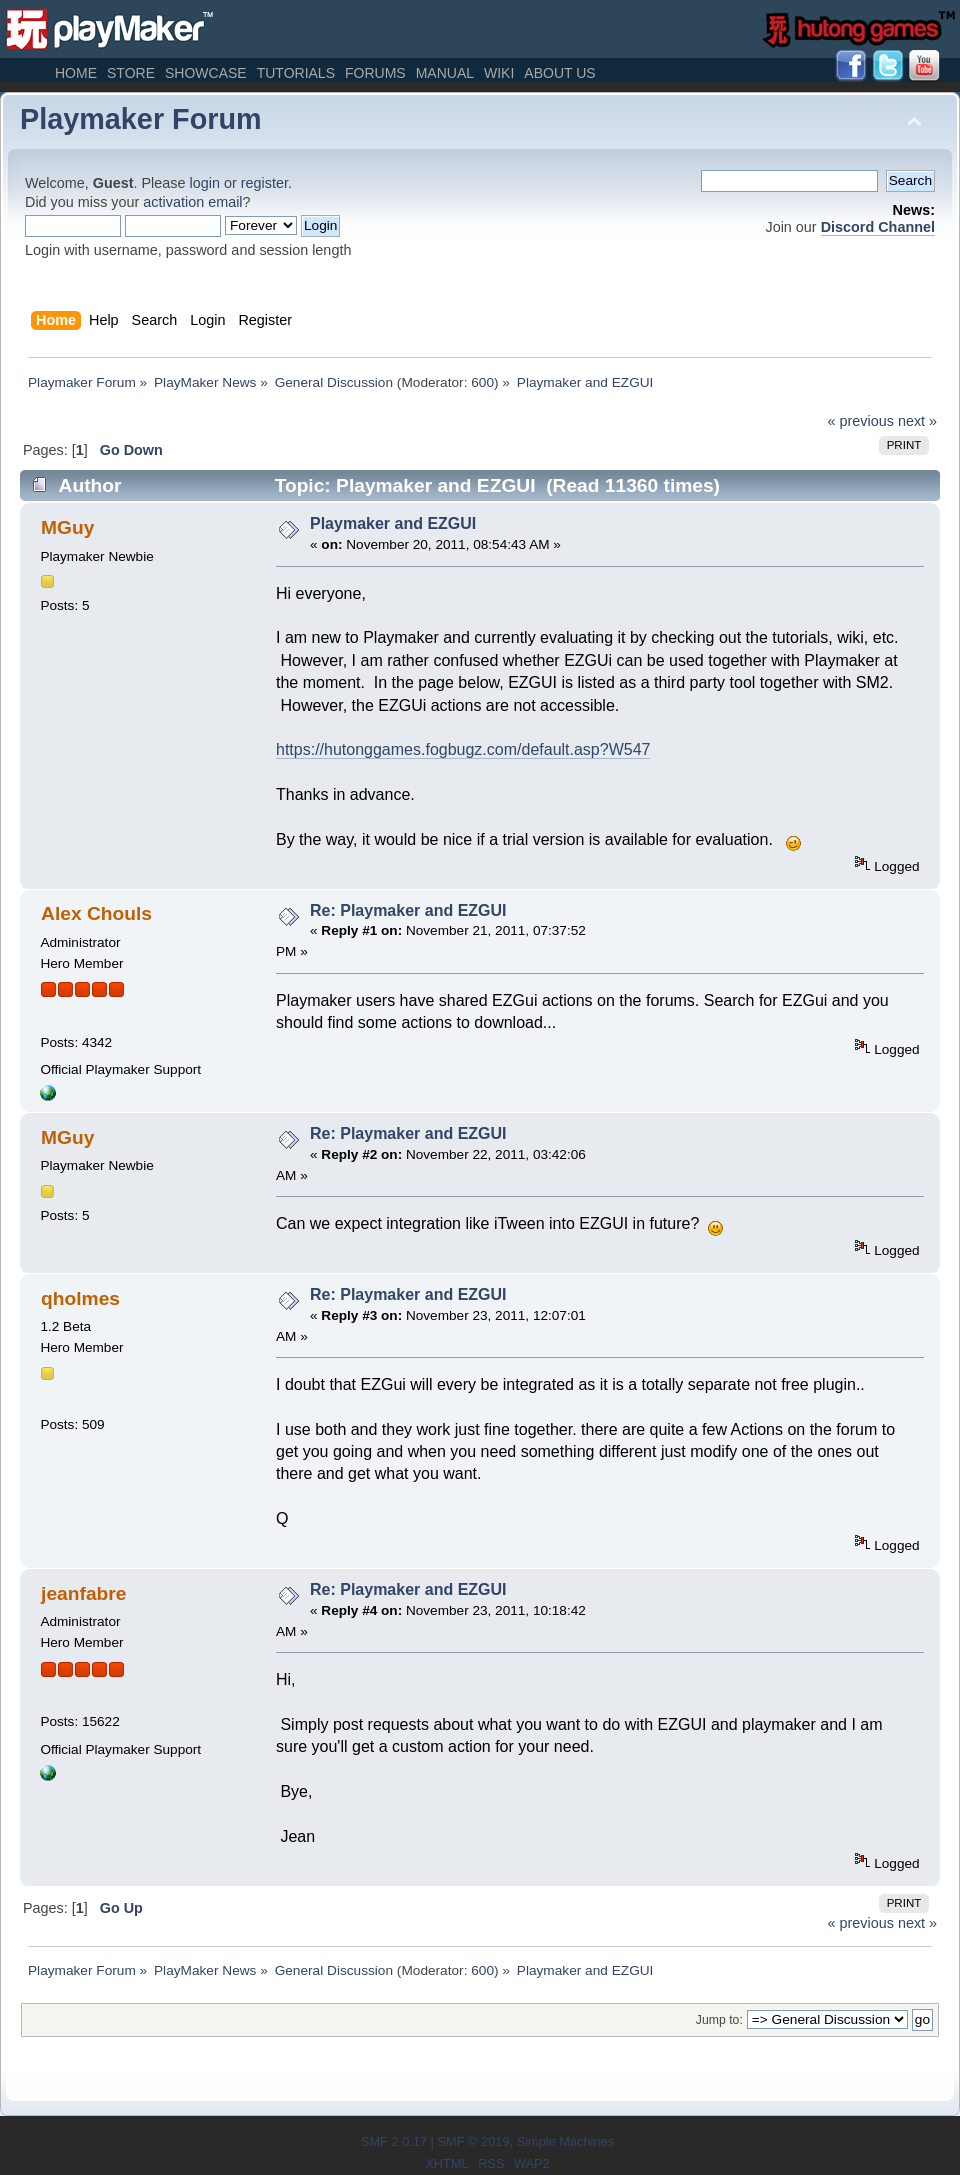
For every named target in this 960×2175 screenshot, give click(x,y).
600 (482, 382)
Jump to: (719, 2020)
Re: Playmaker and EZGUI (408, 910)
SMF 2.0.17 (394, 2141)
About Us (559, 73)
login (205, 183)
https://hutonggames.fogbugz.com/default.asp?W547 (463, 749)
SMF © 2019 (473, 2141)
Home (76, 73)
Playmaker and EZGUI (393, 523)
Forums (375, 73)
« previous (861, 421)
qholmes (80, 1298)
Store (131, 73)
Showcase (206, 73)
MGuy (67, 527)
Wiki (499, 73)
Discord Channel (878, 227)
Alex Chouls (96, 913)
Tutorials (296, 73)
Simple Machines (565, 2141)
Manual (445, 73)
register (264, 183)
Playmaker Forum (141, 119)
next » (917, 421)
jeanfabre (83, 1593)
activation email (192, 202)
